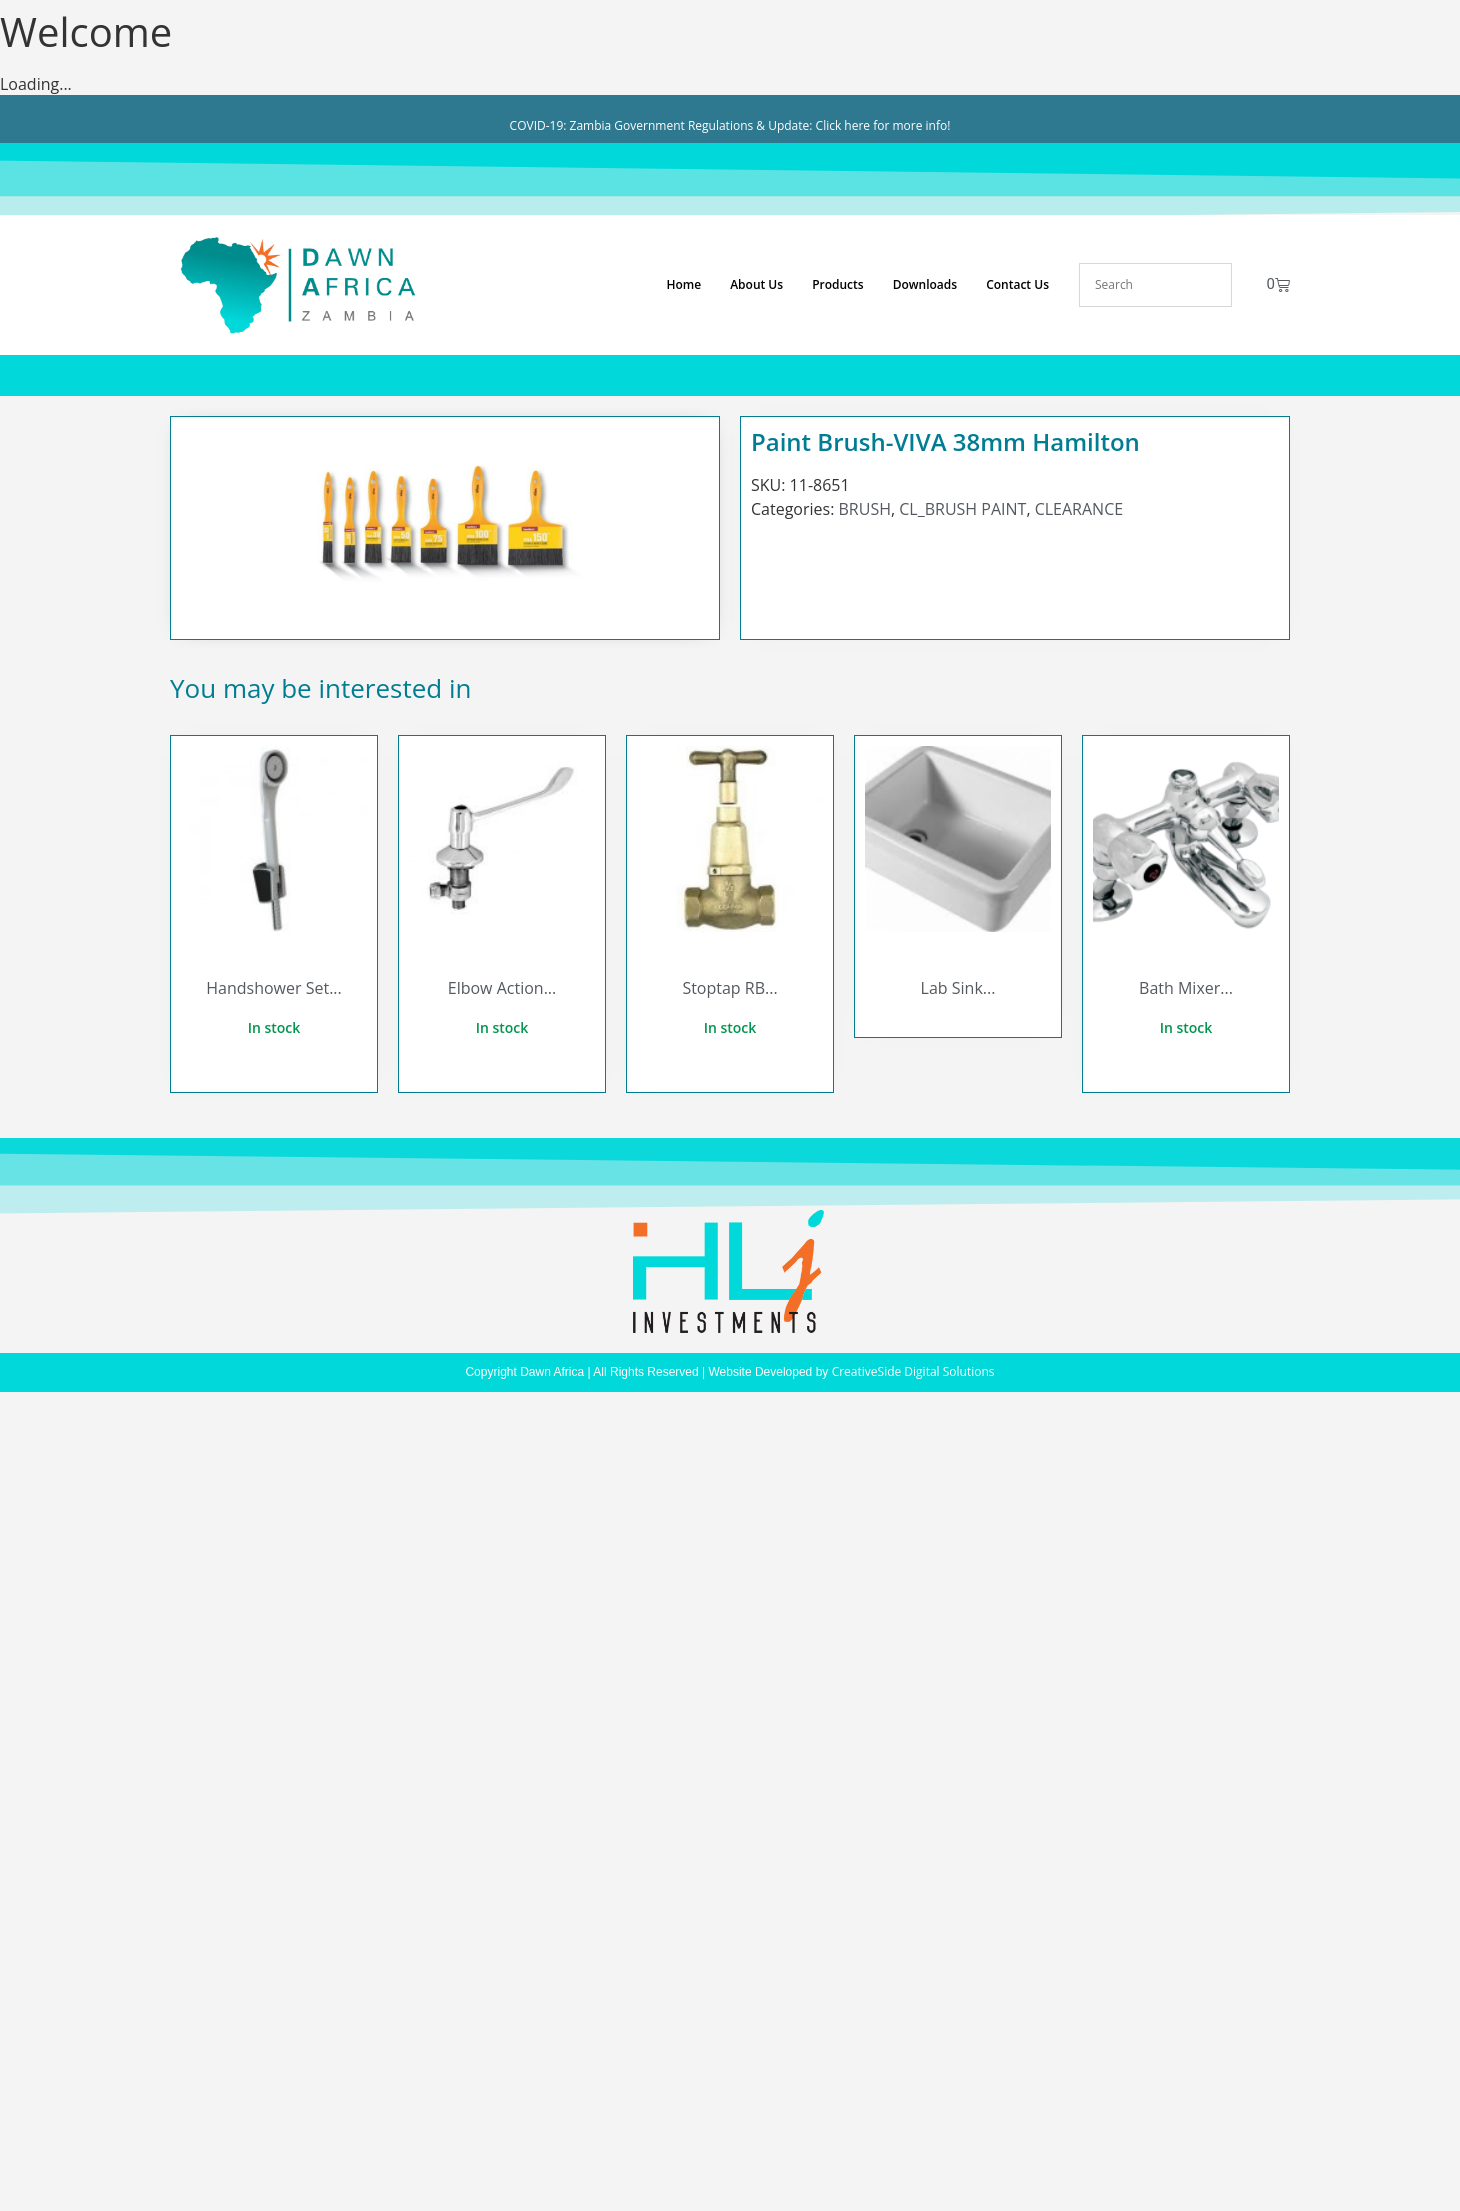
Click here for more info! (883, 125)
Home (683, 284)
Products (838, 284)
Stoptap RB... (729, 988)
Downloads (925, 284)
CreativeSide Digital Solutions (913, 1371)
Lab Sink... (958, 988)
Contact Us (1017, 284)
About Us (756, 284)
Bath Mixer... (1186, 988)
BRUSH (865, 509)
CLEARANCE (1079, 509)
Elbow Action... (502, 988)
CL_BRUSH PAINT (962, 509)
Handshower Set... (274, 988)
